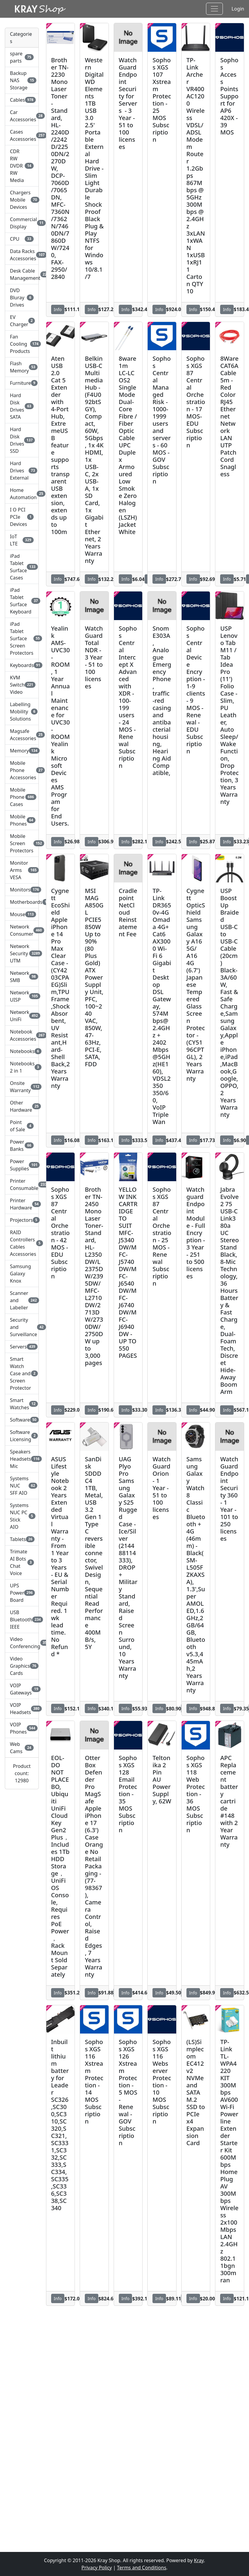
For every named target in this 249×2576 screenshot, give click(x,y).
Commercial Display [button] (22, 223)
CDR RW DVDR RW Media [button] (22, 166)
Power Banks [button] (22, 1145)
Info (58, 309)
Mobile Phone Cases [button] (22, 797)
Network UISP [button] (22, 996)
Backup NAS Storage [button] (22, 80)
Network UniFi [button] (22, 1016)
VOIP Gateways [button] (22, 1689)
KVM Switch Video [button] (22, 684)
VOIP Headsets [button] (22, 1709)
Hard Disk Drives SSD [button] (22, 440)
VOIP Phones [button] (22, 1728)
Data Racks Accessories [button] (22, 255)
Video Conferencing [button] (22, 1643)
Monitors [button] (22, 889)
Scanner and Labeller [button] (22, 1300)
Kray (199, 2560)
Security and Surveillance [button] (22, 1327)
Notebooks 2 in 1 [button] (22, 1067)
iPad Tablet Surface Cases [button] (22, 567)
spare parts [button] (22, 57)
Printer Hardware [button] (22, 1204)
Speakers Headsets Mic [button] (22, 1458)
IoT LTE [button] (22, 540)
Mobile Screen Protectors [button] (22, 843)
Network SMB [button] (22, 977)
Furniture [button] (22, 383)
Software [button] (22, 1419)
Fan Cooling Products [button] (22, 343)
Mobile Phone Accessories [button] (22, 770)
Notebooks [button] (22, 1051)
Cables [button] (22, 100)
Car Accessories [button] (22, 116)
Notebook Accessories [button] (22, 1035)
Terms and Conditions (141, 2567)
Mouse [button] (22, 914)
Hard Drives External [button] (22, 470)
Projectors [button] (22, 1220)
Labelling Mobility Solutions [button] (22, 711)
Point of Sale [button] (22, 1126)
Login (238, 8)
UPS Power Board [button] (22, 1592)
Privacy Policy (96, 2567)
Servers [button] (22, 1346)
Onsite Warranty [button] (22, 1087)
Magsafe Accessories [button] (22, 735)
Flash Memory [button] (22, 367)
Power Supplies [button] (22, 1165)
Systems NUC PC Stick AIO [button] (22, 1516)
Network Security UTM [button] (22, 953)
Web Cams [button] (22, 1748)
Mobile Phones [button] (22, 820)
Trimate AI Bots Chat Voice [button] (22, 1562)
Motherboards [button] (22, 902)
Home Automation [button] (22, 494)
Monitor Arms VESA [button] (22, 870)
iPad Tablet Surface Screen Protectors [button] (22, 638)
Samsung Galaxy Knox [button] (20, 1273)
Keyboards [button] (22, 665)
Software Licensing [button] (22, 1436)
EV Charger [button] (22, 321)
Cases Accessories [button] (22, 135)
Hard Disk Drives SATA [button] (22, 406)
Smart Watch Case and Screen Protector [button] (22, 1373)
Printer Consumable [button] (22, 1184)
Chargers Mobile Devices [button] (22, 199)
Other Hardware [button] (22, 1106)
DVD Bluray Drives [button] (22, 297)
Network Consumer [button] (22, 930)
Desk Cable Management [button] (22, 274)
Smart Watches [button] (22, 1404)
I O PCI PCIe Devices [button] (22, 516)
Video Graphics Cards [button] (22, 1665)
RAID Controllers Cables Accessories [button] (22, 1243)
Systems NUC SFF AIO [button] (22, 1485)
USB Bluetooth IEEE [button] (22, 1619)
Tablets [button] (22, 1539)
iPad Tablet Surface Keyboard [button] (22, 601)
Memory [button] (22, 750)
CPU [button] (22, 239)
